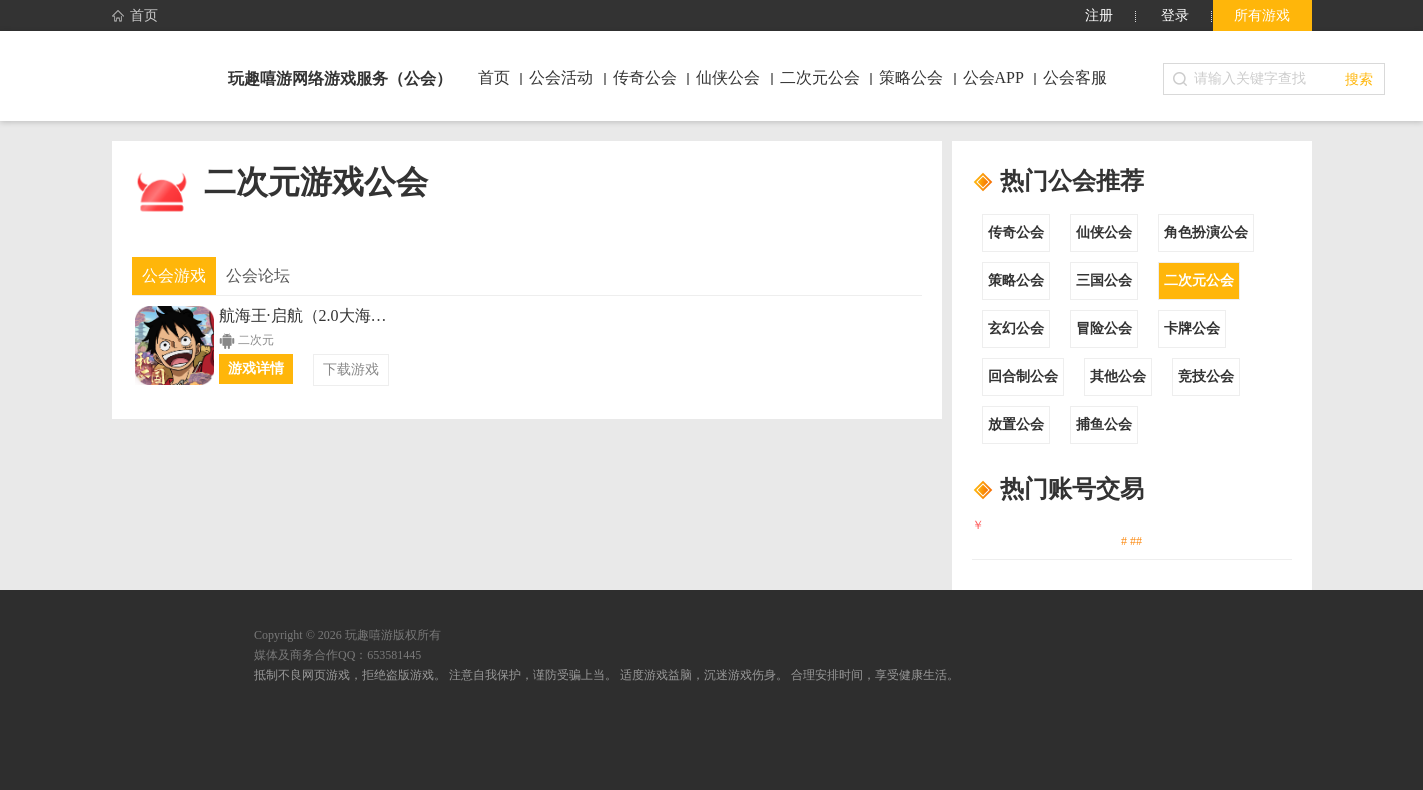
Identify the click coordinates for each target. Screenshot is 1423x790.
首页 (135, 16)
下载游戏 (351, 369)
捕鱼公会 (1104, 424)
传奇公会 (1016, 232)
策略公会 (1016, 280)
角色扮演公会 (1206, 232)
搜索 (1359, 79)
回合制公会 (1023, 376)
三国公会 (1104, 280)
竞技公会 (1206, 376)
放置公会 (1016, 424)
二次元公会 (1199, 280)
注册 (1099, 15)
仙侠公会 (1104, 232)
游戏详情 (256, 368)
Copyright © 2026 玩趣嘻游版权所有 (347, 635)
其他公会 (1118, 376)
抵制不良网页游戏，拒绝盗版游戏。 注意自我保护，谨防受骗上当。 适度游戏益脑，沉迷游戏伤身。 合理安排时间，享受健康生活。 (606, 675)
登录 (1175, 15)
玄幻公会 (1016, 328)
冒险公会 (1104, 328)
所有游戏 (1262, 15)
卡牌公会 (1192, 328)
